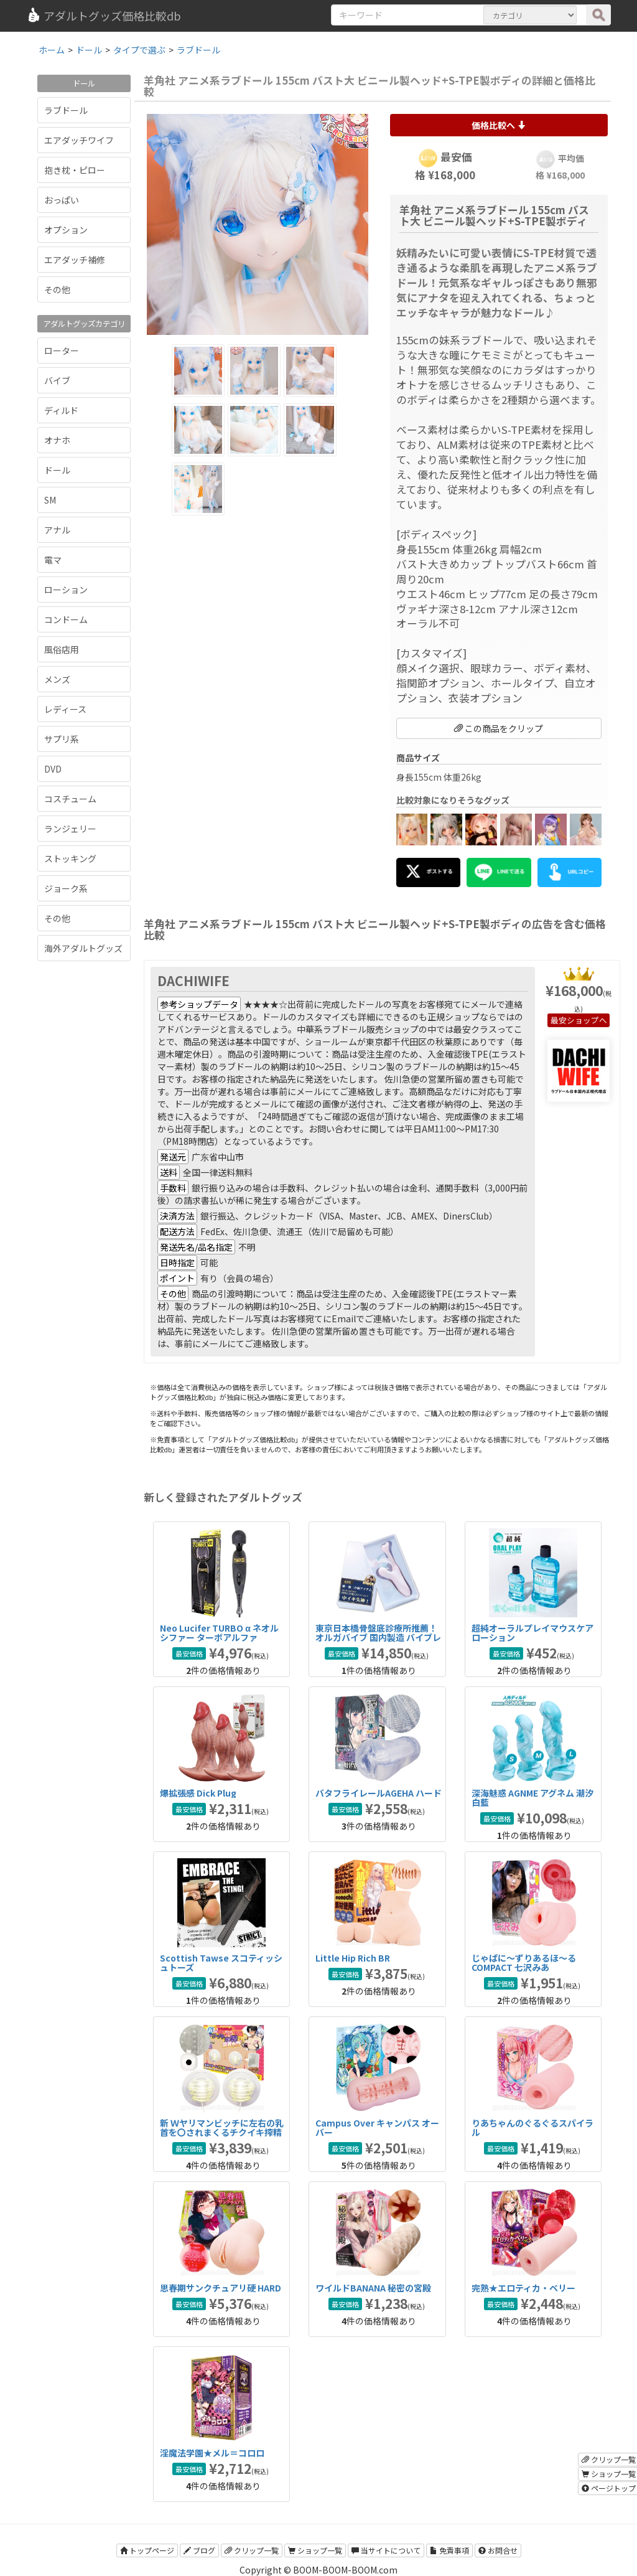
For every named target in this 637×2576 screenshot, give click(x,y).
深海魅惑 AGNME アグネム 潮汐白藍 (532, 1797)
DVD (53, 769)
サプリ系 (61, 739)
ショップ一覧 (315, 2550)
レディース (65, 709)
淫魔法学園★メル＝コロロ (212, 2453)
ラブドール (66, 110)
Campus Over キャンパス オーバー (377, 2127)
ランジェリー (70, 828)
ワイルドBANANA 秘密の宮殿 (373, 2288)
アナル (57, 530)
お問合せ (498, 2550)
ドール (57, 470)
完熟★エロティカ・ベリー (523, 2288)
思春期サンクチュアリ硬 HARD (220, 2288)
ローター (61, 350)
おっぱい (61, 200)
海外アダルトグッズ (83, 948)
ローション (66, 589)
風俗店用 (61, 649)
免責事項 (449, 2550)
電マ (53, 559)
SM (50, 500)
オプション (66, 229)
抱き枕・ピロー (74, 170)
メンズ (57, 679)
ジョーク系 (66, 888)
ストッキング (70, 858)
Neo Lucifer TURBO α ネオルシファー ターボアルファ (219, 1632)
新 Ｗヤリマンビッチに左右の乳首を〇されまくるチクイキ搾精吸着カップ (222, 2132)
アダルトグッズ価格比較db (103, 15)
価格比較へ (499, 125)
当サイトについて (386, 2550)
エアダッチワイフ (79, 140)
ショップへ (587, 1020)
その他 (57, 289)
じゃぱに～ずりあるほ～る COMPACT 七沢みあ (524, 1962)
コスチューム (70, 798)
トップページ (147, 2550)
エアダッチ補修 (74, 259)
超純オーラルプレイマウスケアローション (532, 1632)
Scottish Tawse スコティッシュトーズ (221, 1962)
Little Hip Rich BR (352, 1958)
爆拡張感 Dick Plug (198, 1793)
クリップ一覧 (252, 2550)
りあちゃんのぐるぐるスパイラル (532, 2127)
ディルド (61, 410)
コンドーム (66, 619)
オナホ (57, 440)
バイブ (57, 380)
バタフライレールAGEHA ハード (378, 1793)
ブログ (199, 2550)
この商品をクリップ (498, 728)
